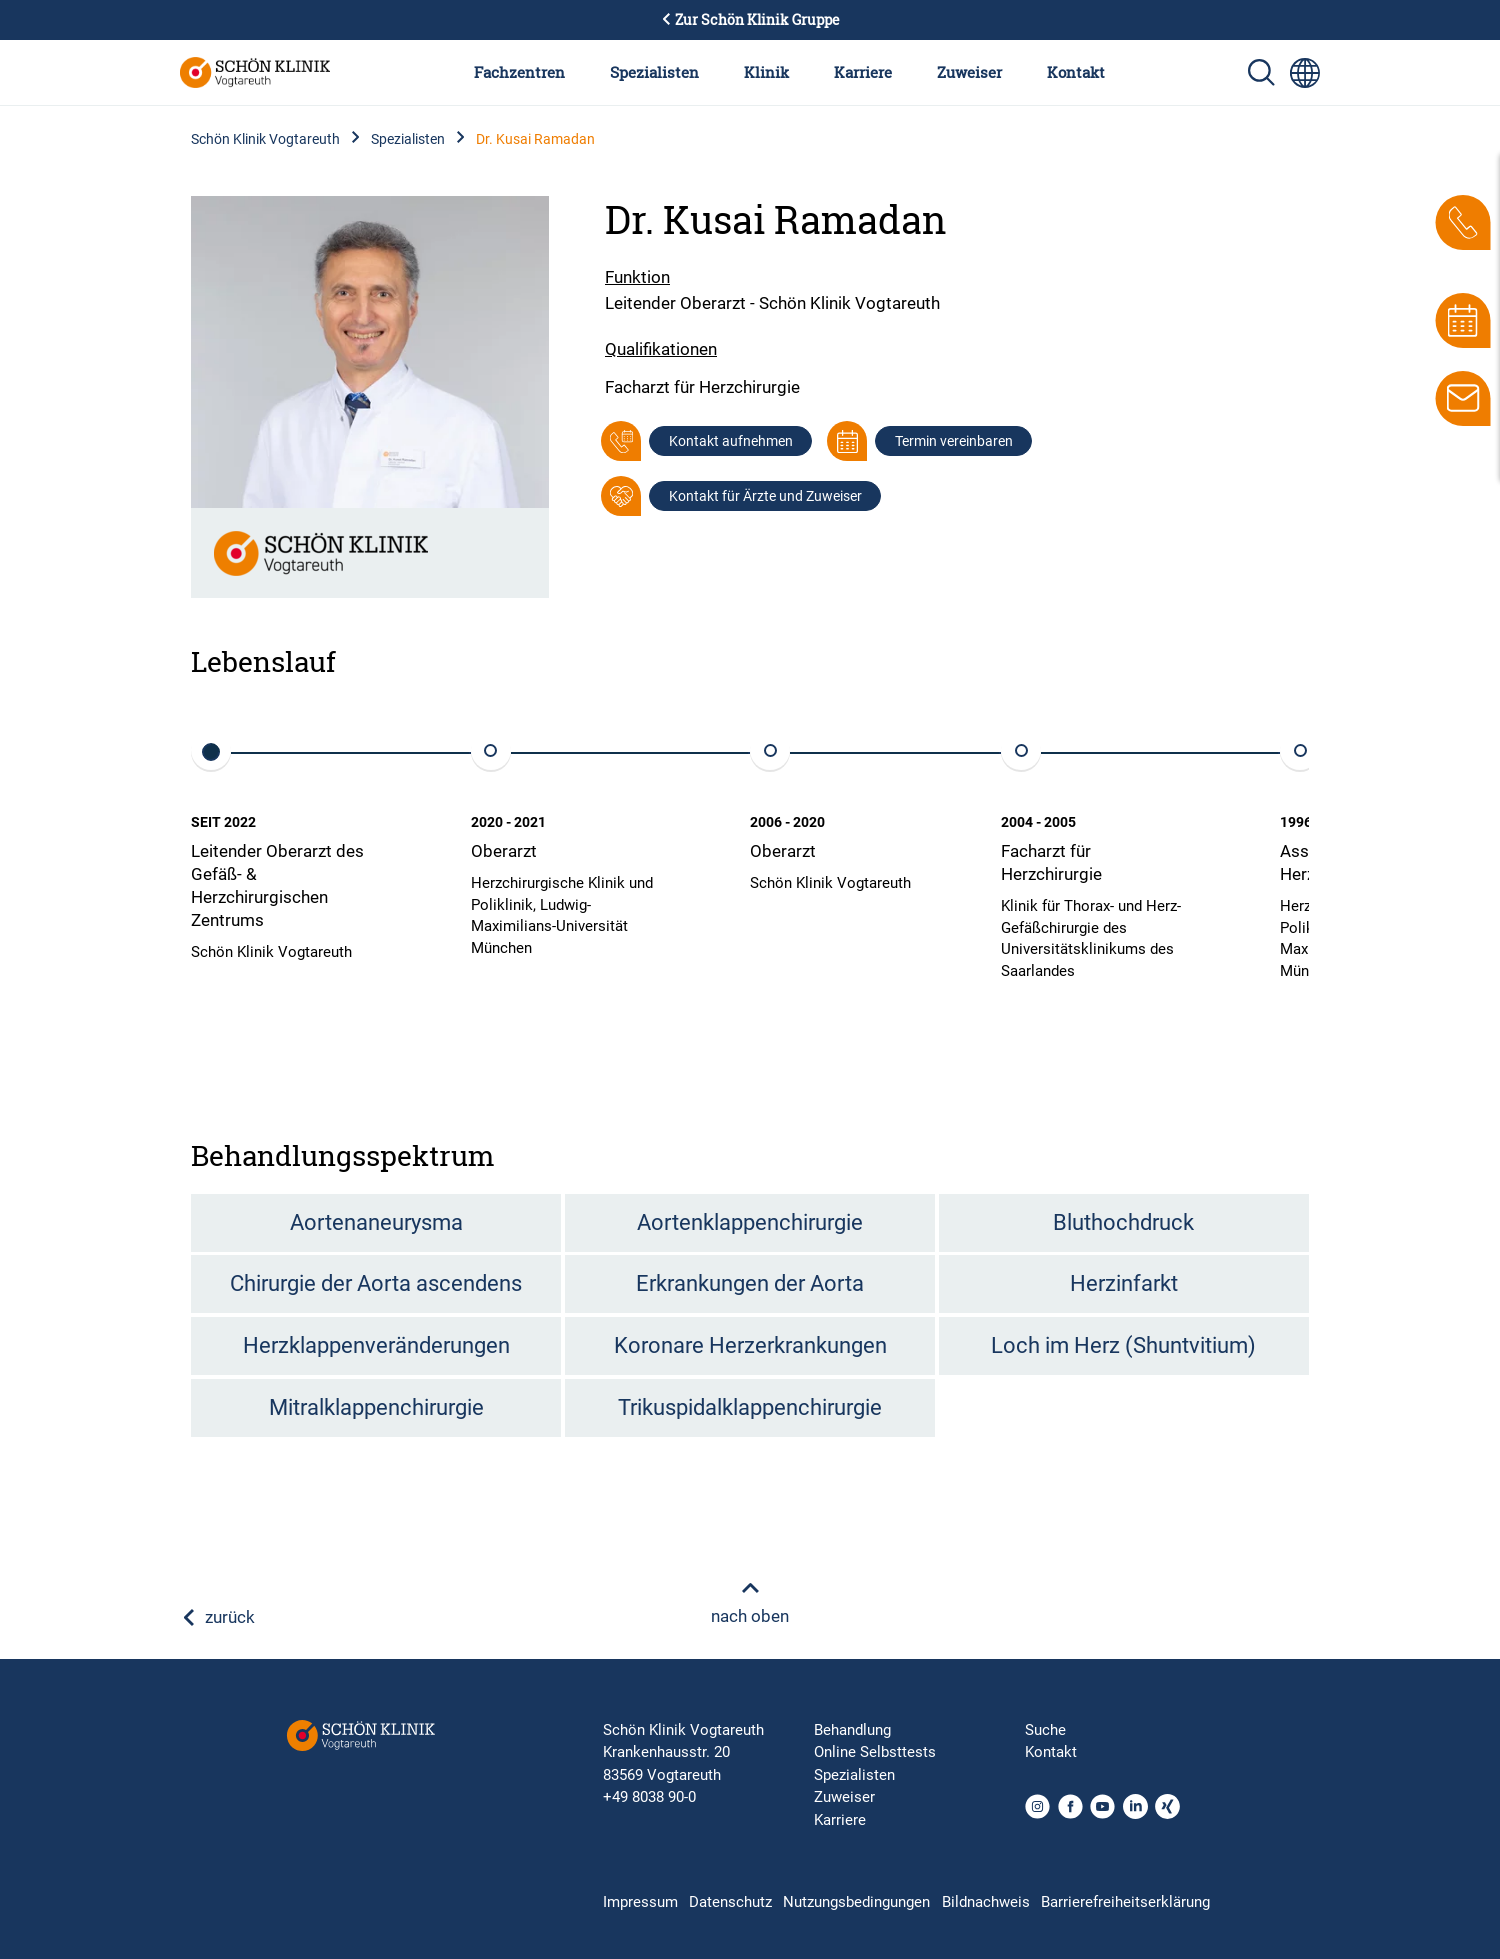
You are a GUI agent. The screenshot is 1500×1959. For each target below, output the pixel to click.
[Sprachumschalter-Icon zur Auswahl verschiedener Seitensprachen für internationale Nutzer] (1305, 73)
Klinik (766, 72)
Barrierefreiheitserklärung (1125, 1902)
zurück (217, 1617)
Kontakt (1076, 72)
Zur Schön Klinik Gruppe (750, 20)
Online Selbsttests (875, 1752)
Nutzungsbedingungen (856, 1902)
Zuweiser (969, 72)
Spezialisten (654, 72)
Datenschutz (730, 1902)
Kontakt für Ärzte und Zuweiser (765, 496)
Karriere (863, 72)
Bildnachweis (986, 1902)
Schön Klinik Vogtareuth (265, 139)
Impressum (640, 1902)
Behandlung (852, 1730)
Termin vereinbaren (954, 441)
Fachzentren (519, 72)
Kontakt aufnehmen (731, 441)
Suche (1045, 1730)
